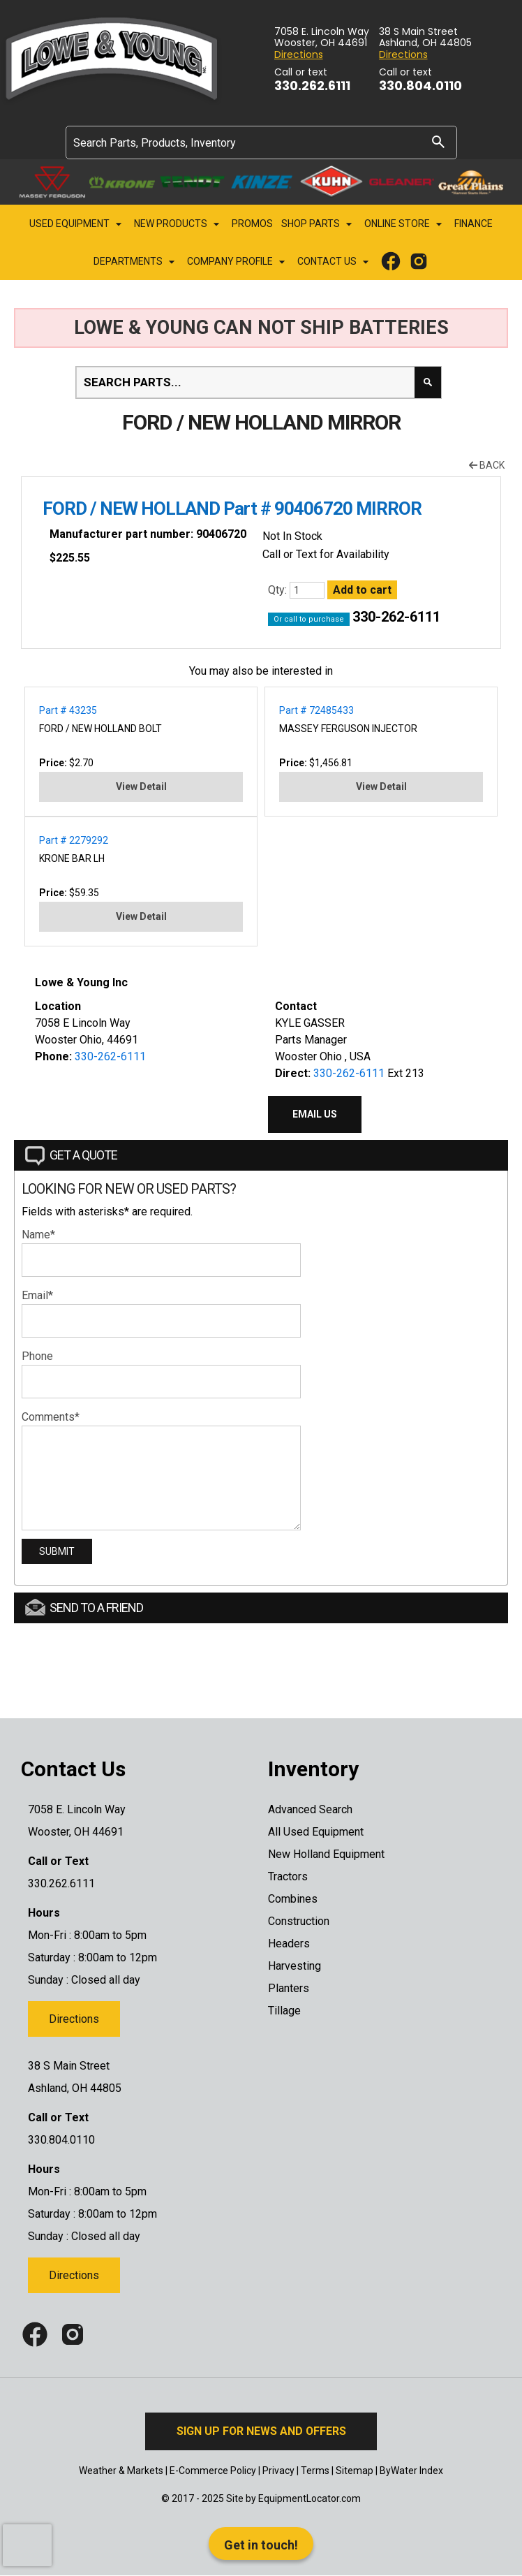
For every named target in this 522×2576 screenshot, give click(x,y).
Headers (289, 1943)
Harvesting (294, 1966)
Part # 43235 (68, 710)
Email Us (314, 1114)
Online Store (405, 224)
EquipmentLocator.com (309, 2498)
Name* (38, 1234)
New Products (178, 224)
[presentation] (27, 2545)
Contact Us (335, 262)
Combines (293, 1898)
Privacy (278, 2470)
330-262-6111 (396, 616)
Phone (37, 1356)
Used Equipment (77, 224)
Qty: (279, 590)
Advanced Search (310, 1809)
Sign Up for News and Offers (261, 2431)
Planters (288, 1988)
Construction (298, 1921)
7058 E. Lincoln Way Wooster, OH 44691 (321, 38)
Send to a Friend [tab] (84, 1607)
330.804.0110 (420, 86)
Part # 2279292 (73, 840)
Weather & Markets (121, 2470)
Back (487, 465)
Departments (136, 262)
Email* (37, 1295)
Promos (252, 223)
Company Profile (238, 262)
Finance (473, 223)
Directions (298, 55)
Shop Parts (318, 224)
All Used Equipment (316, 1831)
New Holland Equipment (326, 1854)
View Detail (141, 786)
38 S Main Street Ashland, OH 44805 (425, 38)
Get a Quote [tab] (71, 1156)
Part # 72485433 (316, 710)
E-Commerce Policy (213, 2470)
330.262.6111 (312, 86)
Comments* (51, 1417)
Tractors (288, 1876)
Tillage (284, 2010)
